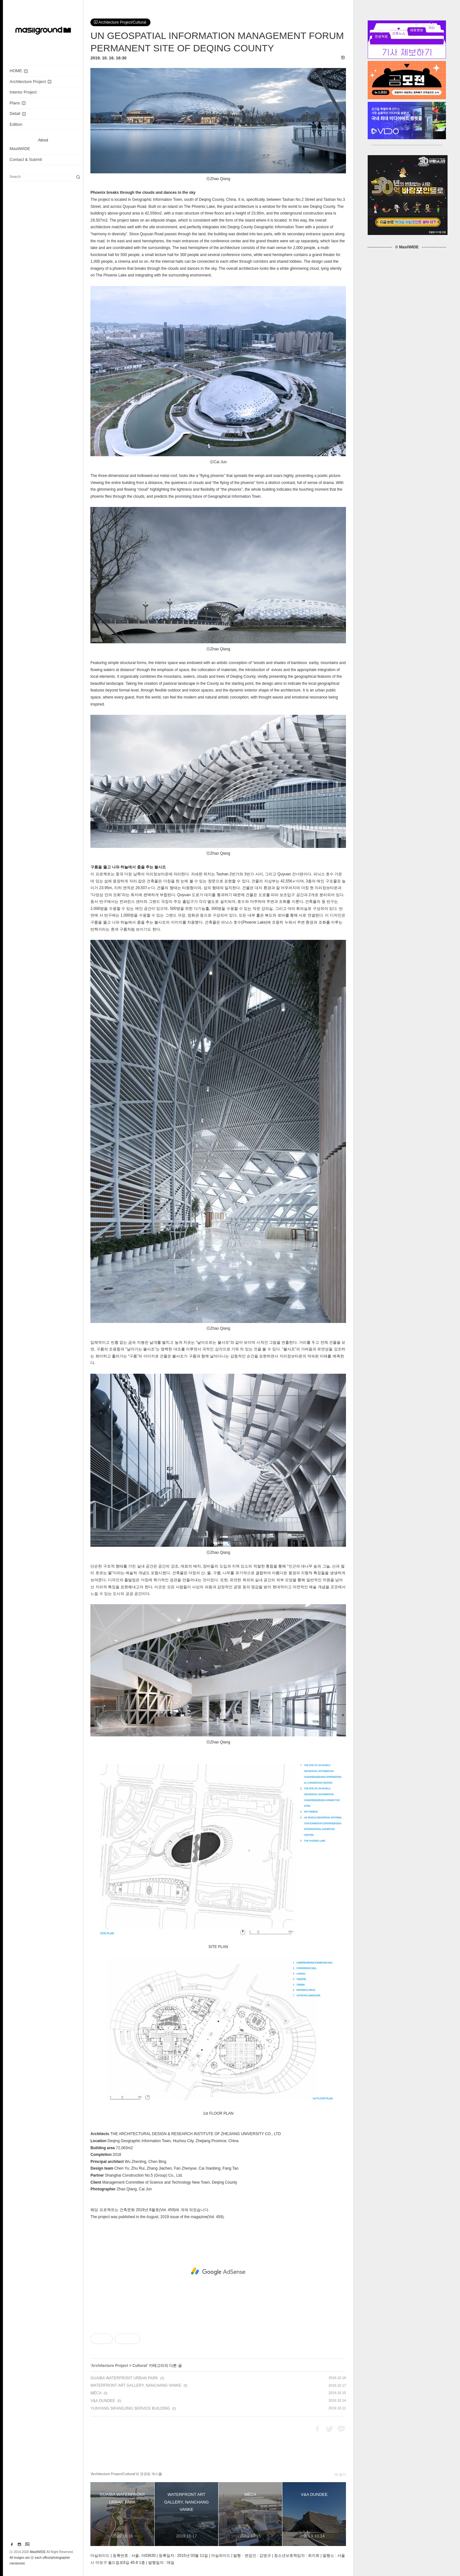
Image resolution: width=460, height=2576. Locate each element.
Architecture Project (30, 81)
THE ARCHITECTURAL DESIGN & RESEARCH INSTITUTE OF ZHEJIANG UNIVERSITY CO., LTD (195, 2134)
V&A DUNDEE (102, 2400)
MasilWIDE (20, 148)
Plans (18, 103)
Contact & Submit (26, 159)
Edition (16, 124)
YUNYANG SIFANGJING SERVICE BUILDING (130, 2408)
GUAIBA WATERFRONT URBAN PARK (124, 2378)
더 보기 (340, 2474)
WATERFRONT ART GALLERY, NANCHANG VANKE (135, 2385)
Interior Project (23, 92)
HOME (19, 70)
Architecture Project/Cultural (120, 22)
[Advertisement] (218, 2271)
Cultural (139, 2365)
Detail (18, 113)
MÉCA (95, 2393)
